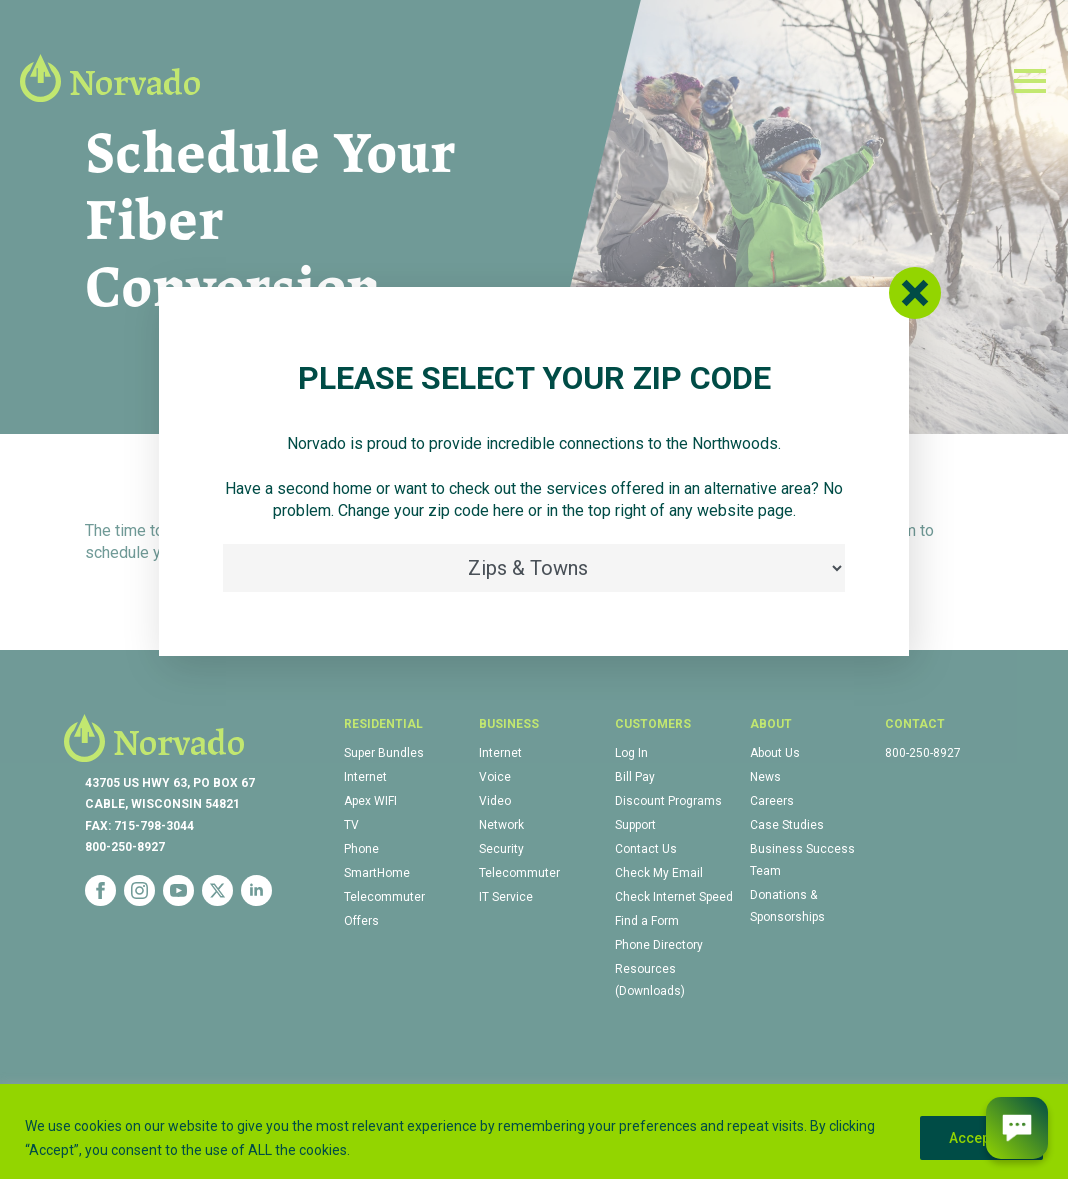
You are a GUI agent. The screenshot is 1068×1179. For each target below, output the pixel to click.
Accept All (981, 1138)
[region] (534, 1131)
